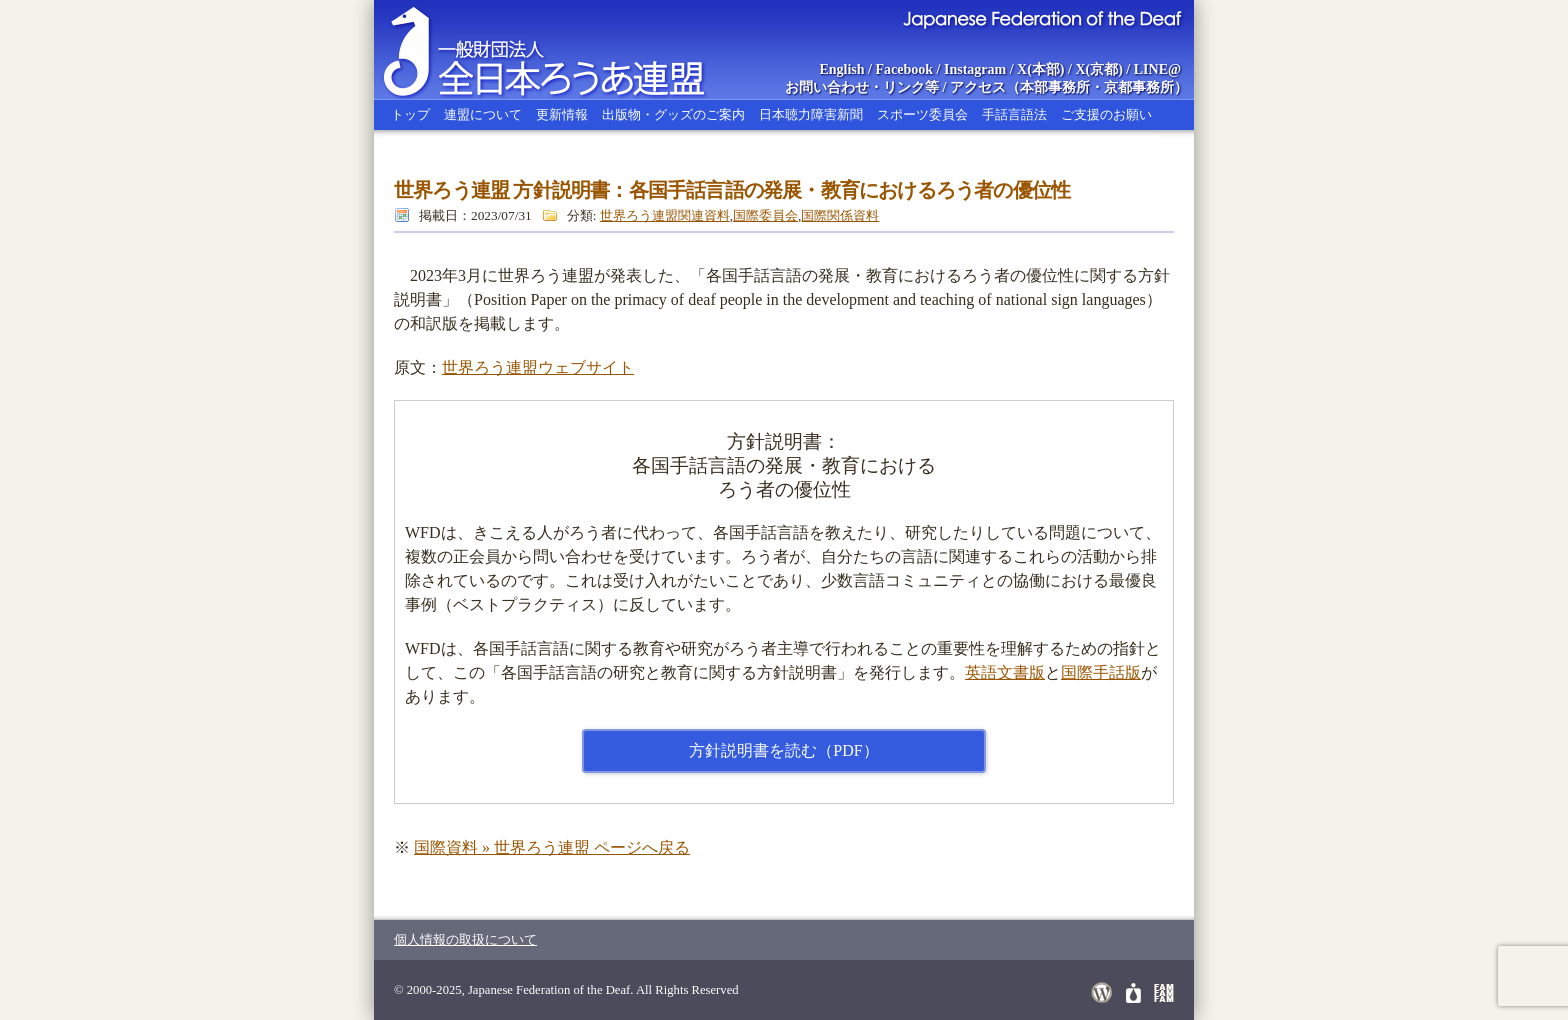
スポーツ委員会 (922, 114)
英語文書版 (1005, 672)
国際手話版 (1101, 672)
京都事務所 (1139, 87)
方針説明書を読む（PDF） (783, 750)
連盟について (483, 114)
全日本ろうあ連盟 (563, 50)
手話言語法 (1014, 114)
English (841, 69)
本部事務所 (1055, 87)
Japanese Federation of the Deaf (1041, 18)
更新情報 (562, 114)
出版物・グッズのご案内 (673, 114)
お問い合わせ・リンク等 (862, 87)
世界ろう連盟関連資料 (665, 215)
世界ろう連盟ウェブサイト (538, 367)
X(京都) (1098, 69)
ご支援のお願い (1106, 114)
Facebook (905, 69)
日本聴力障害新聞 (811, 114)
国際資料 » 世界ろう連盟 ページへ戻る (552, 847)
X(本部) (1040, 69)
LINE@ (1157, 69)
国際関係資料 (840, 215)
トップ (410, 114)
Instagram (975, 69)
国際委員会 (765, 215)
